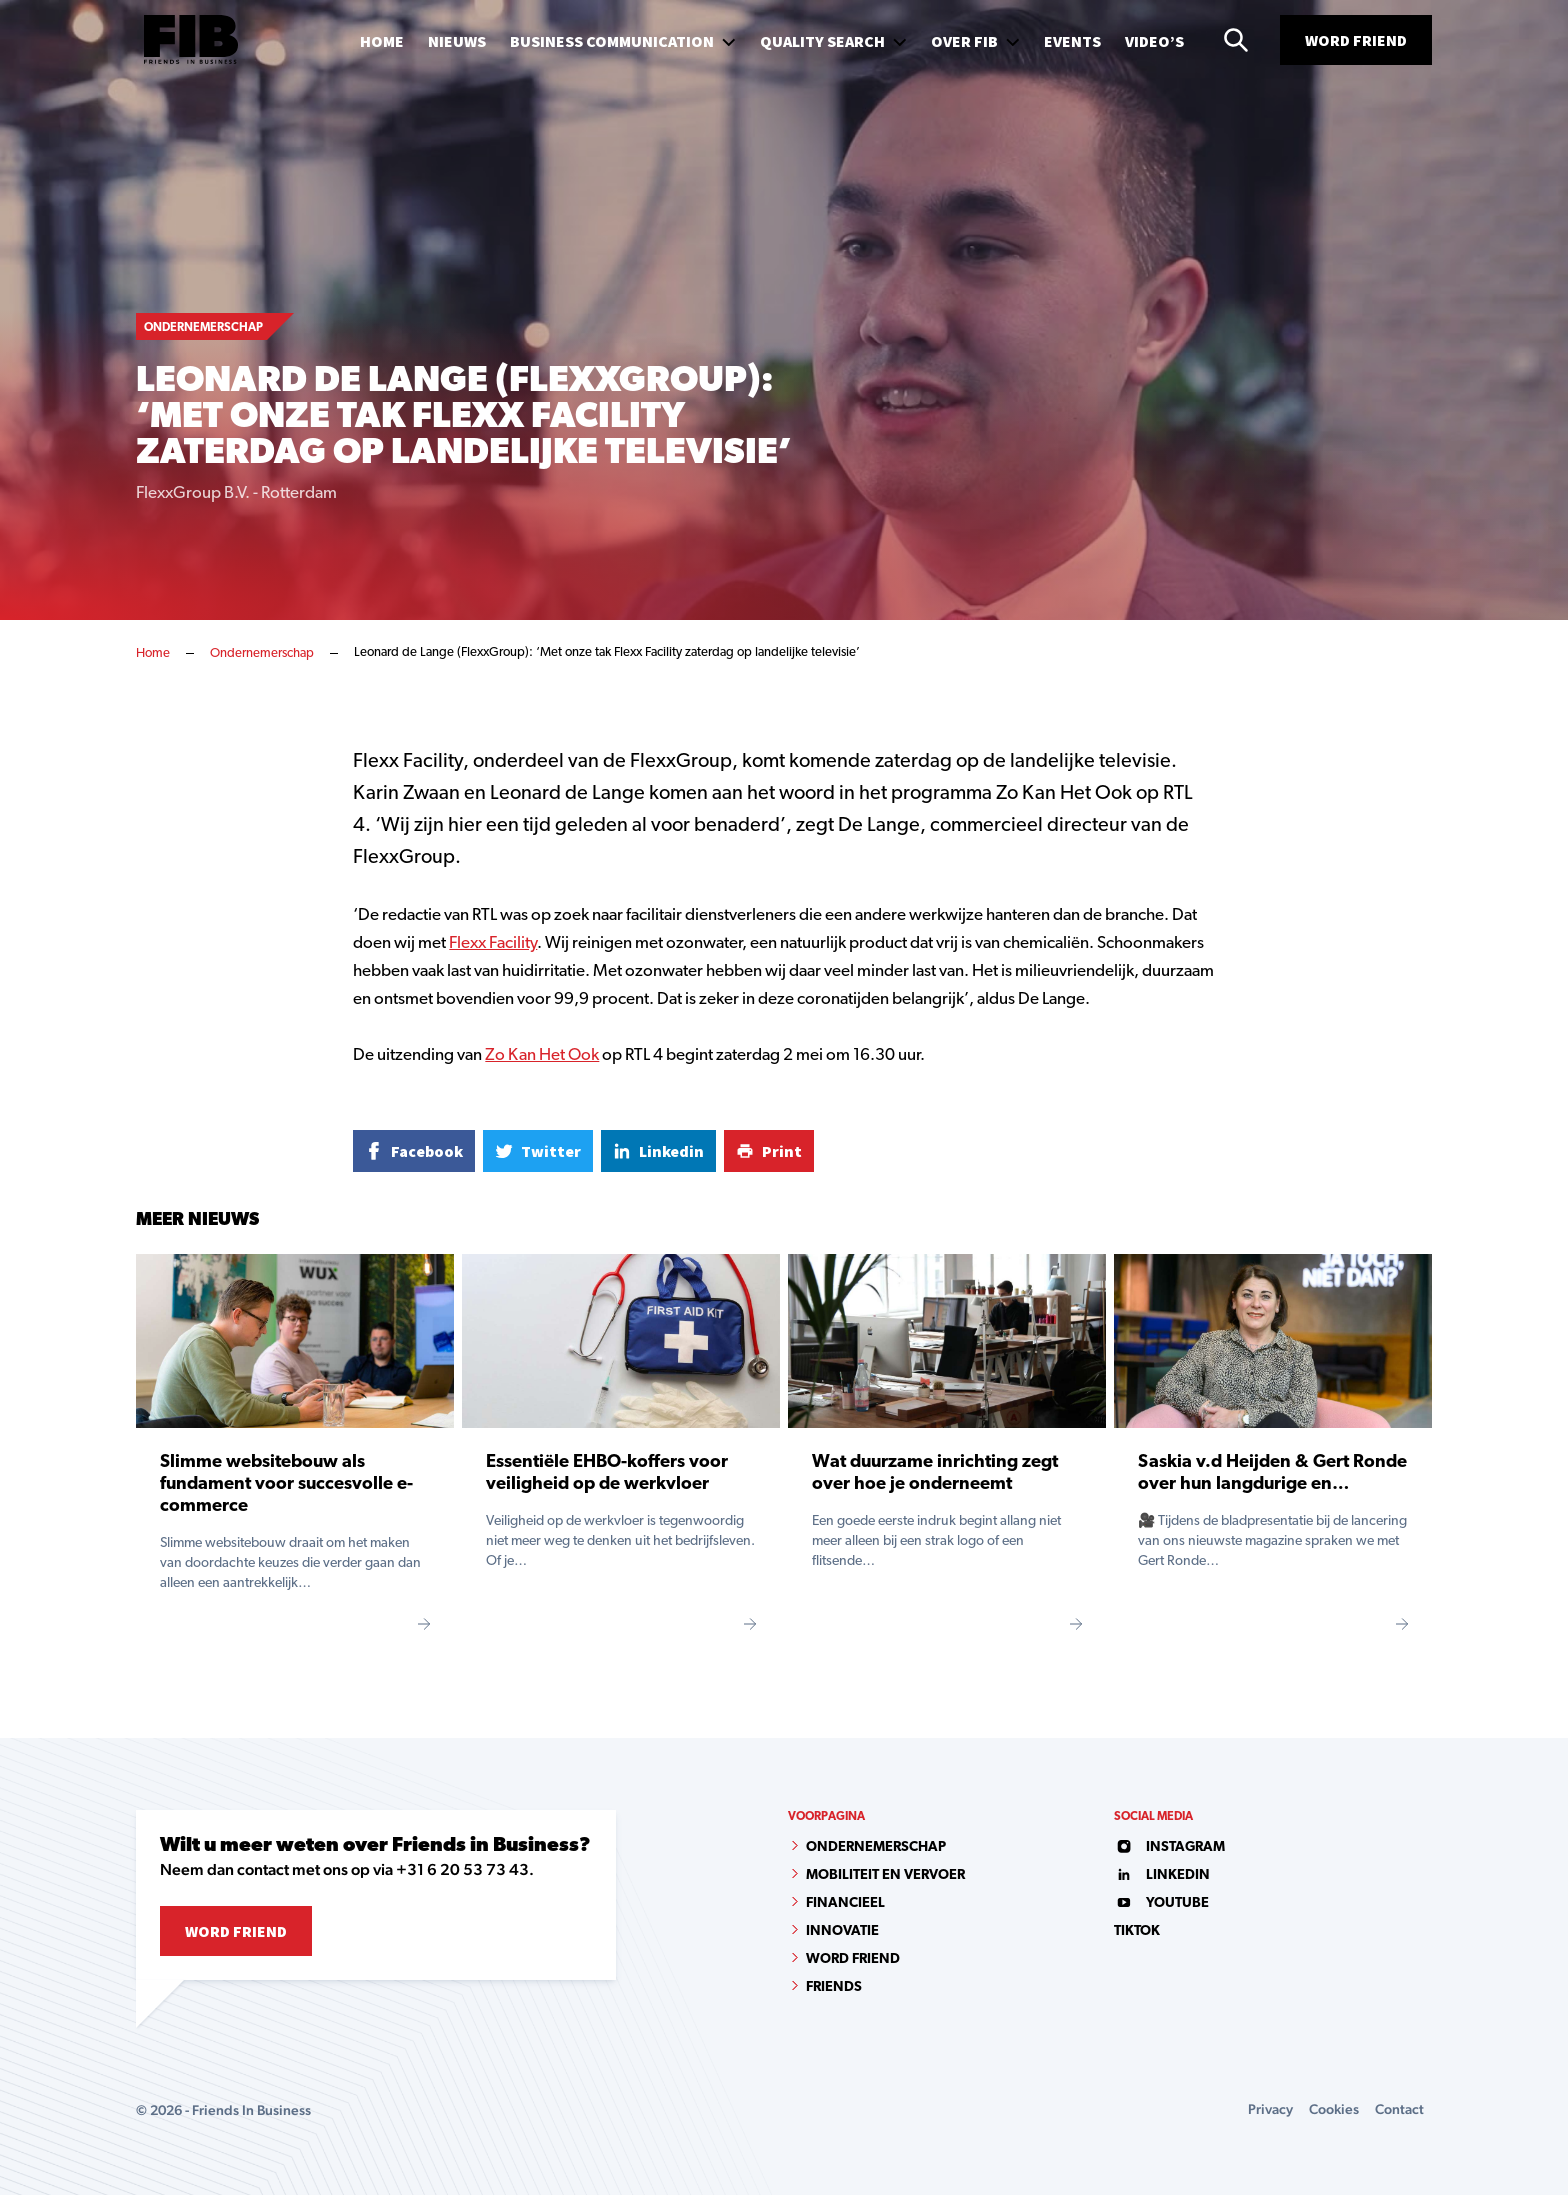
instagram (1169, 1847)
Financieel (845, 1903)
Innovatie (842, 1931)
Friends (834, 1987)
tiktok (1137, 1931)
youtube (1161, 1903)
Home (153, 653)
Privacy (1270, 2109)
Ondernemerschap (262, 653)
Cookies (1334, 2109)
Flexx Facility (493, 943)
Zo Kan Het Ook (542, 1055)
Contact (1399, 2109)
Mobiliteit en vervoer (885, 1875)
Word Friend (1356, 40)
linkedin (1162, 1875)
